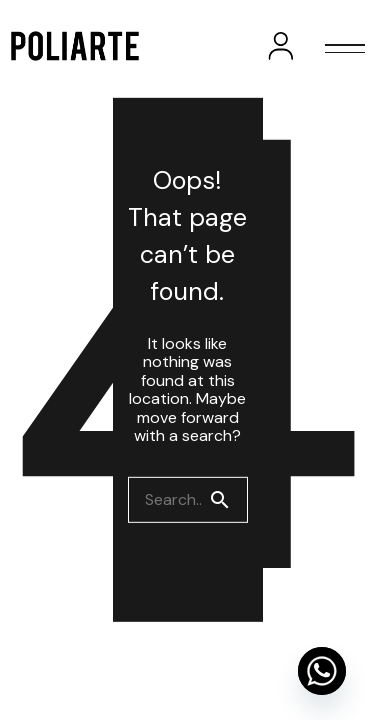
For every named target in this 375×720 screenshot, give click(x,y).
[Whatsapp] (322, 671)
